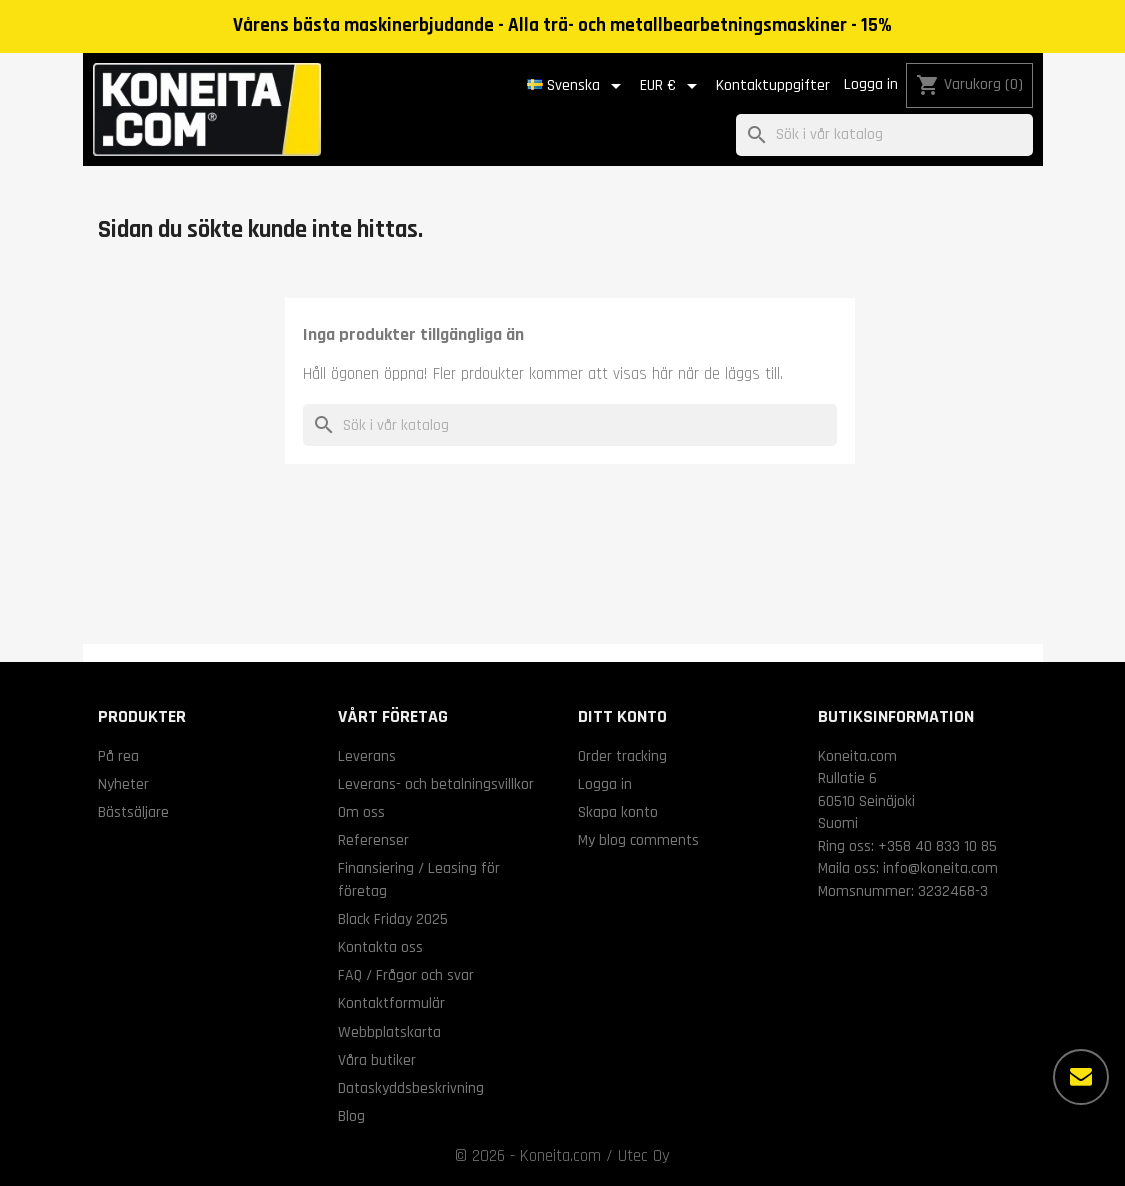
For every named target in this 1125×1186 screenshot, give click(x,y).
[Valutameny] (672, 86)
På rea (118, 756)
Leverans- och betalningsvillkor (436, 784)
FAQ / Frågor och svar (406, 975)
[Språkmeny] (577, 86)
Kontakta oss (380, 947)
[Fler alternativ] (1081, 1077)
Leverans (367, 756)
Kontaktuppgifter (773, 85)
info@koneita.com (940, 868)
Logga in (871, 84)
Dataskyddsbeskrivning (411, 1088)
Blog (351, 1116)
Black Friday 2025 (393, 919)
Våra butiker (377, 1060)
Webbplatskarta (389, 1032)
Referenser (373, 840)
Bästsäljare (133, 812)
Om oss (361, 812)
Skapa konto (618, 812)
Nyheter (123, 784)
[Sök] (884, 135)
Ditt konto (622, 716)
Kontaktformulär (391, 1003)
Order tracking (622, 756)
